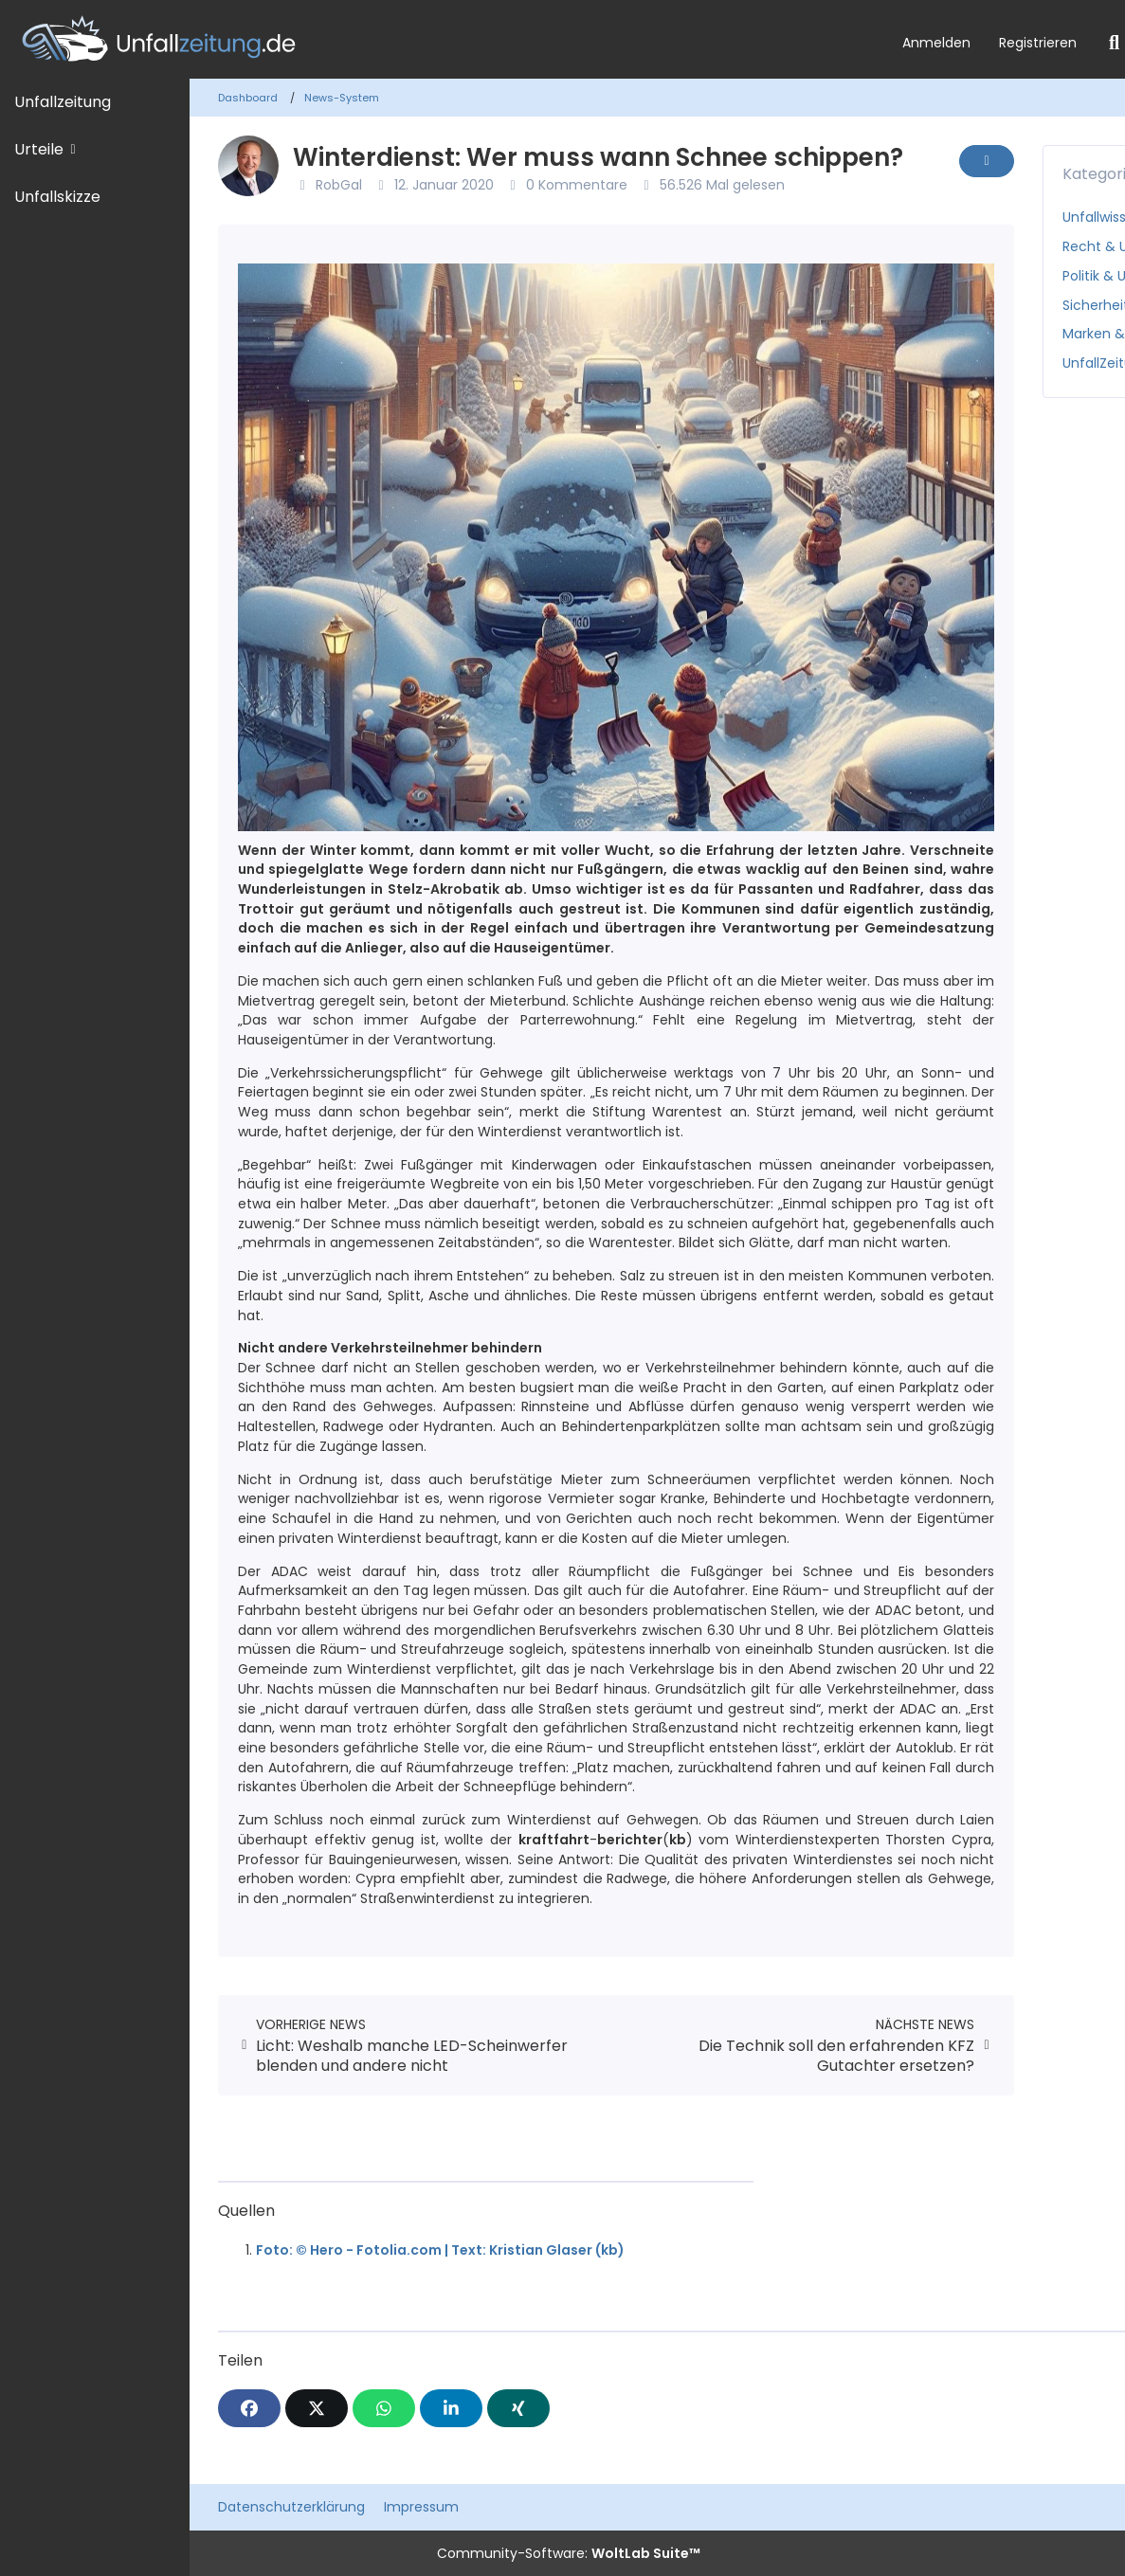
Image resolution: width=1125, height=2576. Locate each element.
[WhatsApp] (384, 2408)
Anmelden (936, 42)
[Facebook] (249, 2408)
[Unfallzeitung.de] (444, 39)
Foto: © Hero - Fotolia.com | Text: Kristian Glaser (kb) (440, 2249)
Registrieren (1038, 42)
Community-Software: (568, 2553)
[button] (451, 2408)
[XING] (518, 2408)
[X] (316, 2408)
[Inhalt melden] (986, 161)
